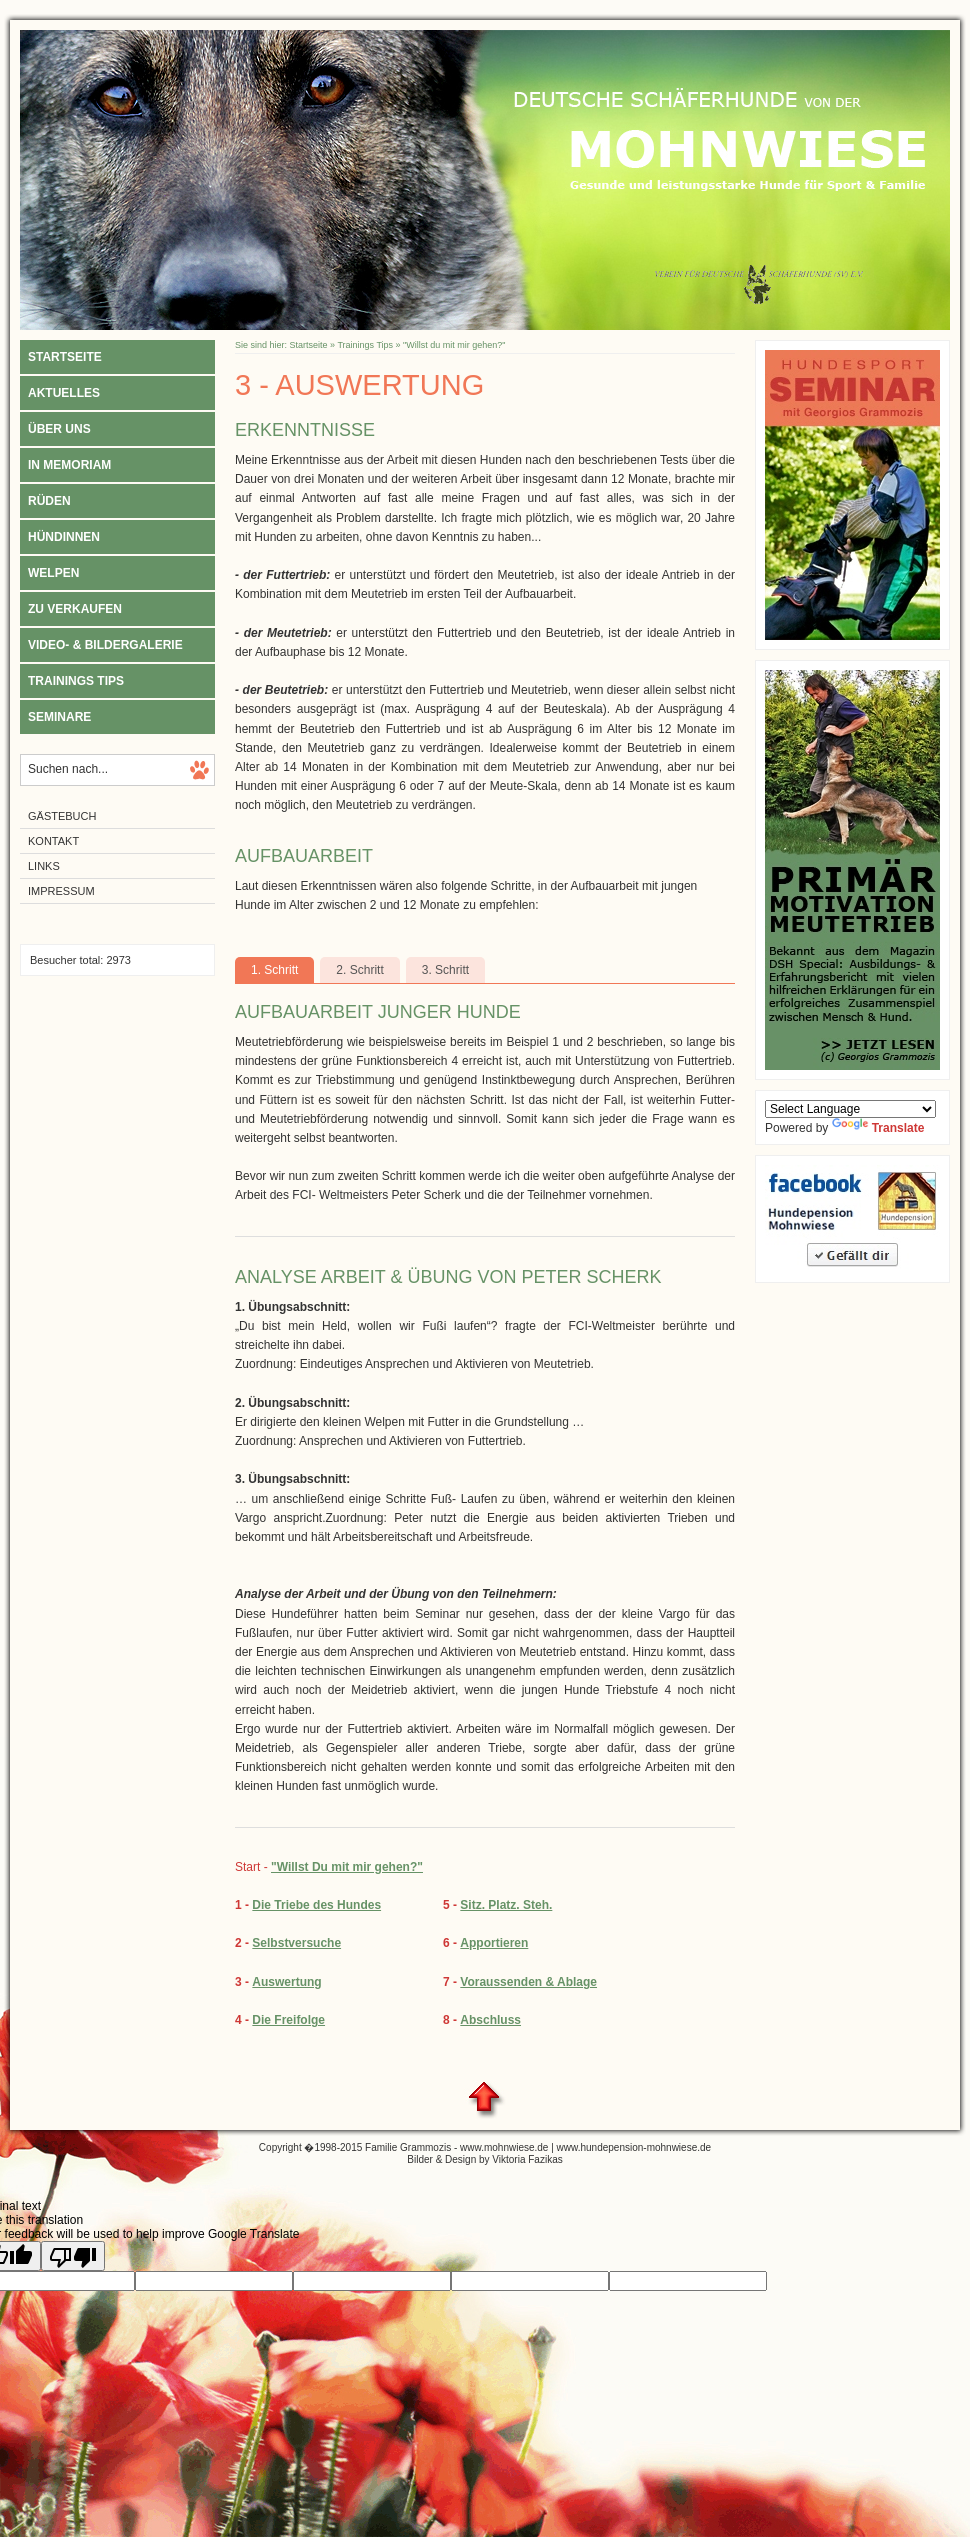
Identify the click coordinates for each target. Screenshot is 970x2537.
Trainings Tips (76, 681)
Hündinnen (64, 537)
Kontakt (53, 841)
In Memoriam (69, 465)
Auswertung (286, 1982)
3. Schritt (445, 970)
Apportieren (494, 1943)
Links (44, 866)
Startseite (65, 357)
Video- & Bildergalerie (105, 645)
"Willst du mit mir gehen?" (454, 345)
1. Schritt (274, 970)
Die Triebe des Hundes (316, 1905)
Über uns (59, 429)
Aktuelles (64, 393)
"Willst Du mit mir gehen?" (347, 1867)
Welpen (53, 573)
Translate (878, 1128)
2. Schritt (359, 970)
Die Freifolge (288, 2020)
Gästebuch (62, 816)
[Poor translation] (73, 2256)
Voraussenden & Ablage (528, 1982)
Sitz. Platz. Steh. (506, 1905)
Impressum (61, 891)
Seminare (59, 717)
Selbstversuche (296, 1943)
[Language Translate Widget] (850, 1109)
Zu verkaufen (75, 609)
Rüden (49, 501)
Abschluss (490, 2020)
